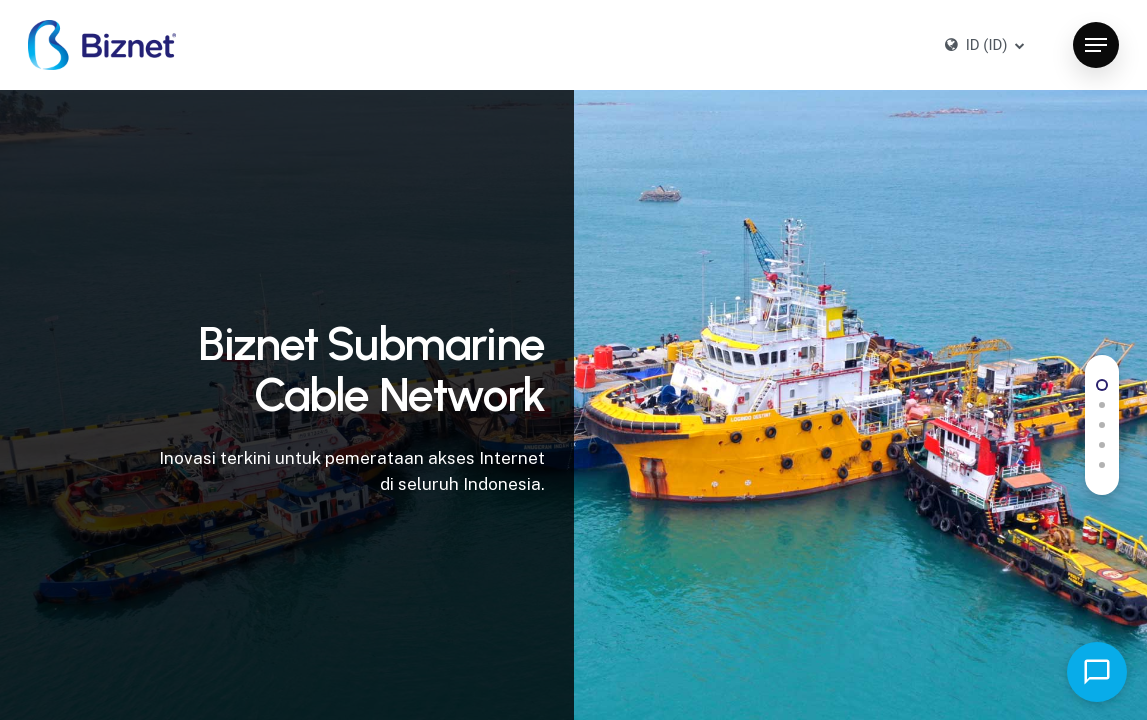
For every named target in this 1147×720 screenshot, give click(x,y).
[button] (1096, 45)
